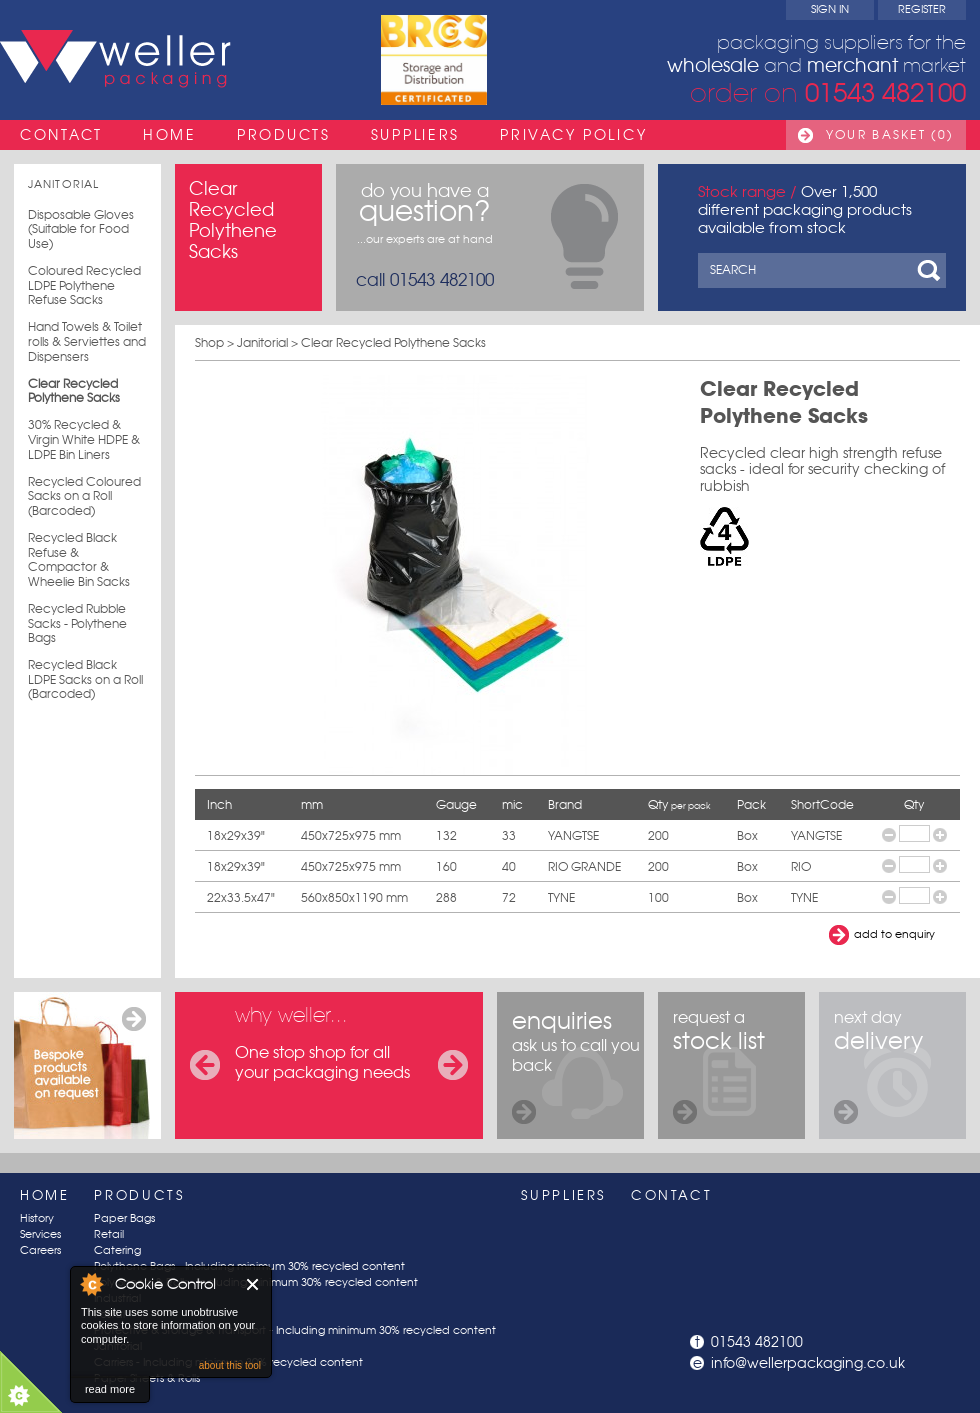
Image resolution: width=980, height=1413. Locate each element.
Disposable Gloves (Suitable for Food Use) (81, 229)
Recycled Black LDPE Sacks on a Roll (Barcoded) (85, 679)
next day (878, 1065)
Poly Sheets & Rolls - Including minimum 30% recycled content (256, 1282)
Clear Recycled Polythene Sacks (74, 391)
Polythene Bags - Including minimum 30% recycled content (249, 1266)
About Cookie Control (91, 1284)
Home (170, 135)
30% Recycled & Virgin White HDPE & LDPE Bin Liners (84, 439)
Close (253, 1284)
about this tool (230, 1365)
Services (40, 1234)
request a (719, 1065)
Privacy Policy (573, 135)
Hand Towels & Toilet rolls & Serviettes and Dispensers (87, 341)
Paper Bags (124, 1218)
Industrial (117, 1298)
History (37, 1218)
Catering (117, 1250)
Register (922, 9)
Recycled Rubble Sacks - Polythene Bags (77, 623)
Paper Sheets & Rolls (147, 1378)
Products (284, 135)
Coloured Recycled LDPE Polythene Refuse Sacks (84, 285)
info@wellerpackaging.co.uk (808, 1362)
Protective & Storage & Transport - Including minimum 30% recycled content (295, 1330)
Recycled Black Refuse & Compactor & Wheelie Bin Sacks (79, 560)
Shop (209, 342)
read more (110, 1389)
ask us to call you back (576, 1065)
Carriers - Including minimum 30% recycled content (228, 1362)
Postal (109, 1314)
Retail (109, 1234)
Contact (61, 135)
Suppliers (415, 135)
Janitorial (63, 184)
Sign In (830, 9)
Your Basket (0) (890, 135)
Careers (40, 1250)
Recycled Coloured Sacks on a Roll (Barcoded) (84, 496)
